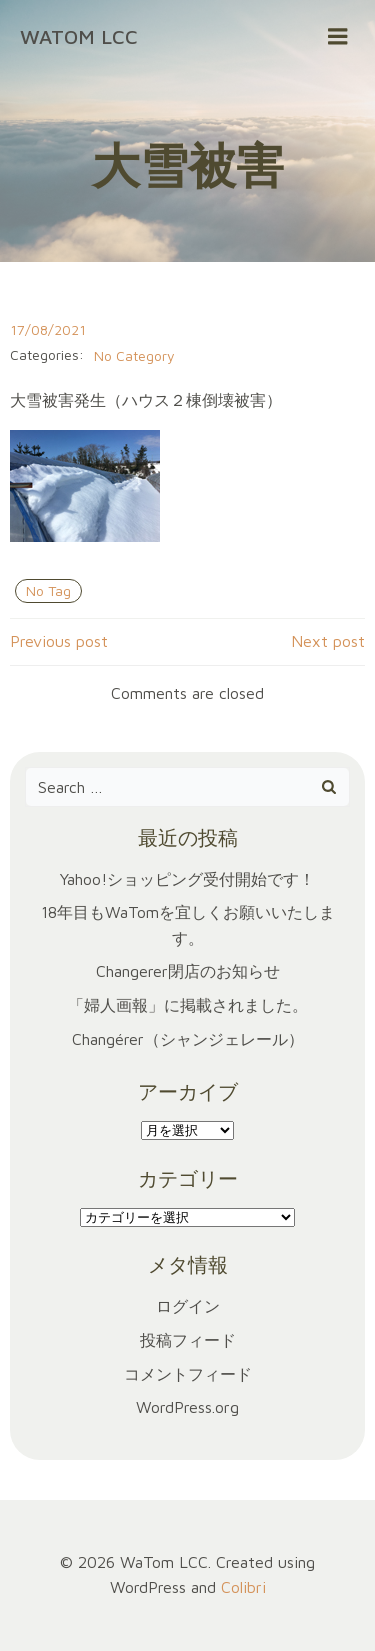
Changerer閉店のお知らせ (188, 971)
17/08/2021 (48, 329)
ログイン (188, 1306)
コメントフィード (188, 1374)
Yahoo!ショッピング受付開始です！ (187, 879)
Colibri (243, 1587)
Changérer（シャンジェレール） (188, 1039)
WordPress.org (187, 1407)
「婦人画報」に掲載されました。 (188, 1005)
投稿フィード (188, 1340)
